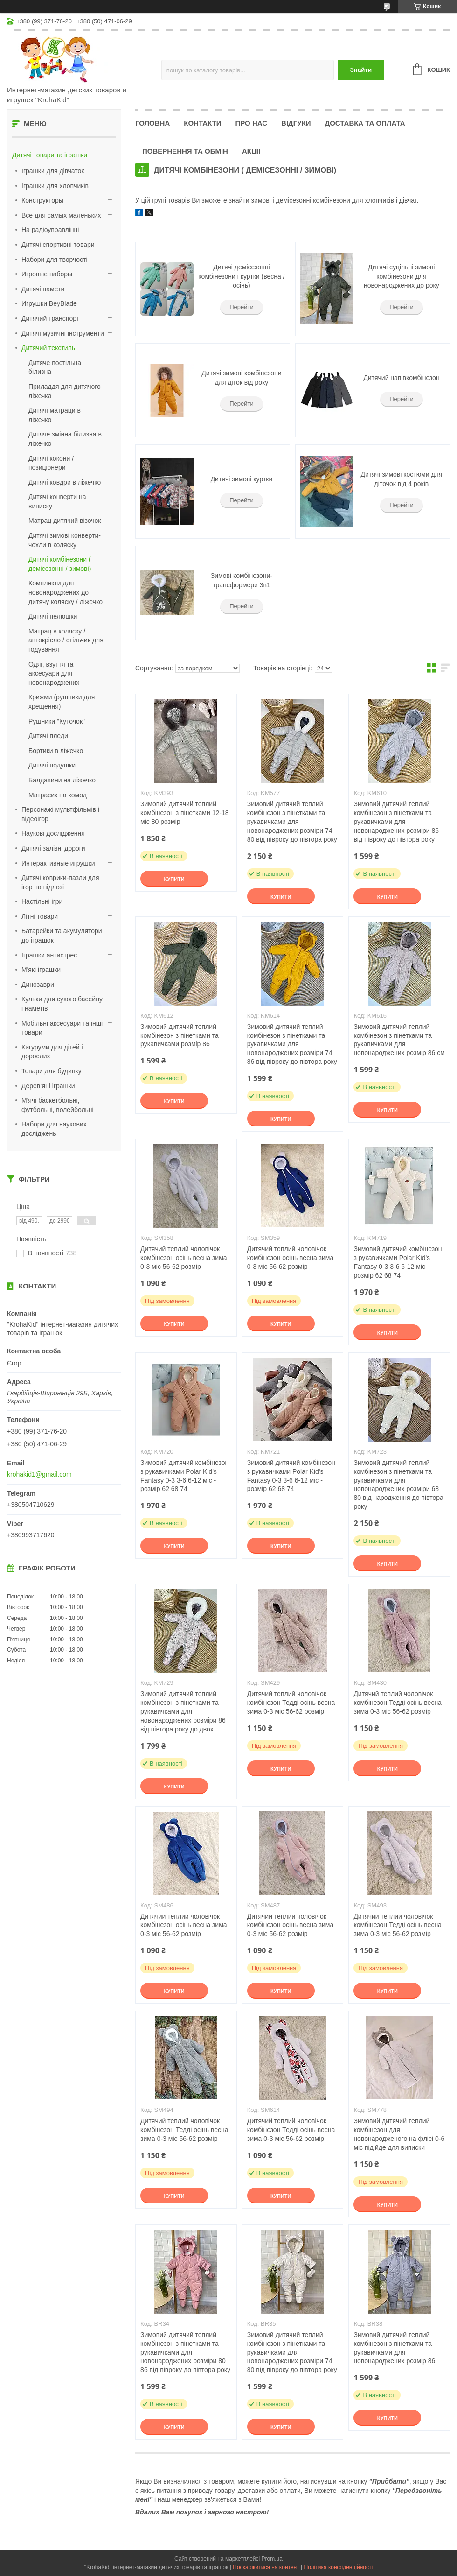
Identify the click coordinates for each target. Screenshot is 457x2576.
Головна (152, 123)
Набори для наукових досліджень (54, 1128)
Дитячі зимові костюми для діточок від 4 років (402, 479)
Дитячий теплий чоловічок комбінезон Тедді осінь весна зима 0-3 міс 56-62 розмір (291, 1702)
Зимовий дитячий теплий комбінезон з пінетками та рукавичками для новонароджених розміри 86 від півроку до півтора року (396, 821)
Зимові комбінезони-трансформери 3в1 (241, 580)
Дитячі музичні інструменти (62, 333)
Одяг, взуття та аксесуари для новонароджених (53, 673)
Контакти (202, 123)
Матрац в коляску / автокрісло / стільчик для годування (66, 640)
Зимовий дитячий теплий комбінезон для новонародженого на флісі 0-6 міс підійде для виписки (398, 2134)
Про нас (251, 123)
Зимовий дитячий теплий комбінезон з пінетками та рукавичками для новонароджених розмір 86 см (398, 1040)
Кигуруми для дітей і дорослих (52, 1051)
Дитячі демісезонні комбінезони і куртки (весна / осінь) (241, 276)
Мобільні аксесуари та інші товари (62, 1028)
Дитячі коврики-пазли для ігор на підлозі (60, 882)
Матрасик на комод (57, 795)
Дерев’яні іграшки (48, 1086)
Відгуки (296, 123)
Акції (251, 151)
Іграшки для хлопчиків (55, 186)
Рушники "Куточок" (56, 721)
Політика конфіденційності (338, 2567)
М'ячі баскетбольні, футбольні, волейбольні (57, 1105)
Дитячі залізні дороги (53, 848)
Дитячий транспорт (50, 318)
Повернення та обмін (185, 151)
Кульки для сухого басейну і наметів (62, 1003)
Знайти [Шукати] (361, 69)
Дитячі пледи (48, 735)
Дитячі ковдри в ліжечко (64, 482)
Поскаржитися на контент (266, 2567)
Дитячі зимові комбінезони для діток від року (241, 377)
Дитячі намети (42, 289)
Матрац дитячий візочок (64, 520)
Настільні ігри (41, 901)
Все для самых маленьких (61, 215)
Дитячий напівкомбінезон (401, 377)
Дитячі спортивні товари (58, 244)
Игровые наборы (46, 274)
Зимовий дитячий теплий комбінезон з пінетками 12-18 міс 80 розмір (184, 812)
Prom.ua (272, 2558)
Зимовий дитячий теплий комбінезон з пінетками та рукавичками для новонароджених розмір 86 (394, 2348)
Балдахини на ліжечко (62, 780)
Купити (174, 879)
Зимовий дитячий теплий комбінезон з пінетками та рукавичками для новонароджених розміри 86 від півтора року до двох (183, 1711)
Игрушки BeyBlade (49, 303)
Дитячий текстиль (48, 348)
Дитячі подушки (52, 765)
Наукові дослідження (53, 833)
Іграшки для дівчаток (52, 171)
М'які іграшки (41, 969)
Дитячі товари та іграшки (49, 155)
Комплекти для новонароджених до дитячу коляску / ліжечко (65, 592)
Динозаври (37, 984)
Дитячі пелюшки (52, 616)
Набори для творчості (54, 259)
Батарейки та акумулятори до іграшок (61, 935)
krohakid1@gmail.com (39, 1474)
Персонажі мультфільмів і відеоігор (60, 814)
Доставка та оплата (365, 123)
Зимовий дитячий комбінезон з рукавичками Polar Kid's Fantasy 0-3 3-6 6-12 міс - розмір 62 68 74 (397, 1262)
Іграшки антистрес (49, 955)
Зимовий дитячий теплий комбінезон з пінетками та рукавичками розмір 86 (179, 1035)
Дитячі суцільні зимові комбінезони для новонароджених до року (401, 276)
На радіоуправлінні (50, 229)
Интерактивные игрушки (58, 863)
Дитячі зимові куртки (242, 479)
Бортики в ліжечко (55, 750)
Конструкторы (42, 200)
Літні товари (39, 916)
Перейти (241, 306)
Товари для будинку (51, 1071)
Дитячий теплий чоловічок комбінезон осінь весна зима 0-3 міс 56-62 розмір (183, 1257)
